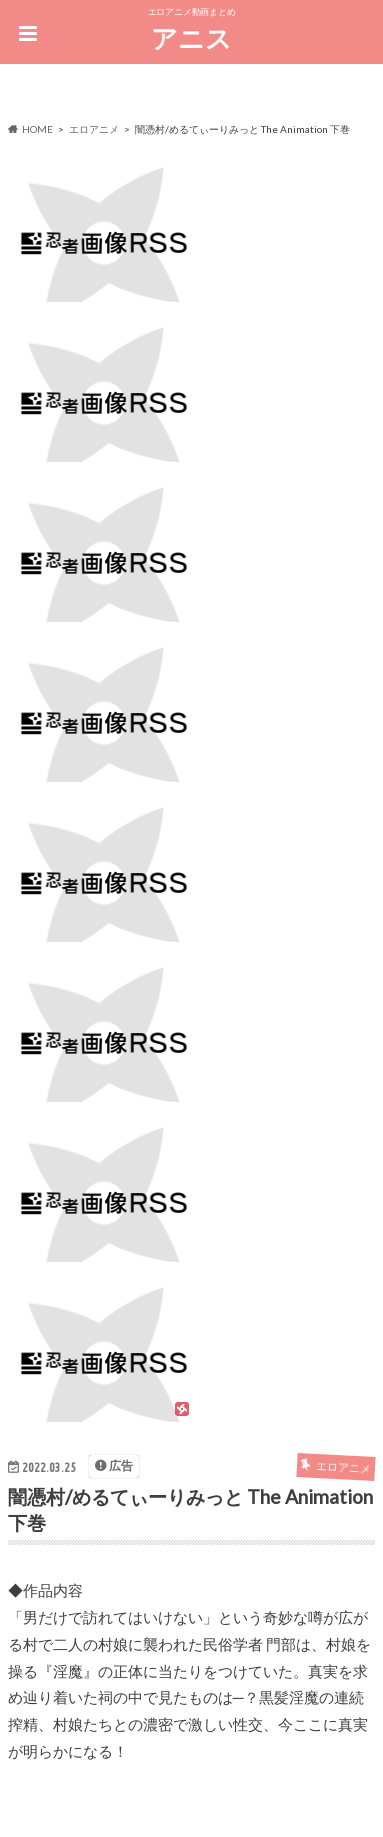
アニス (191, 38)
